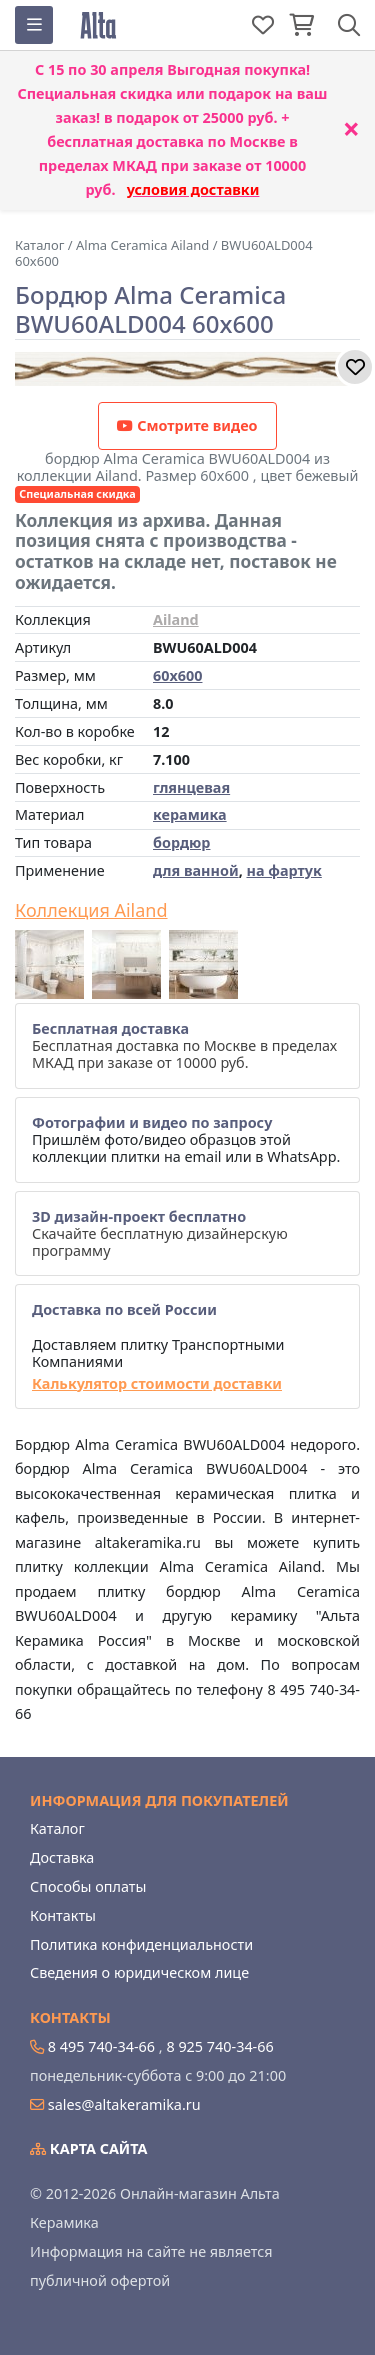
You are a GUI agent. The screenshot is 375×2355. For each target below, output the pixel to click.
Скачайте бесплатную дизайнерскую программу (160, 1234)
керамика (190, 814)
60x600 (177, 675)
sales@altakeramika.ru (124, 2104)
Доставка (62, 1857)
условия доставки (193, 189)
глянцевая (191, 787)
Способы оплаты (88, 1886)
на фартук (283, 870)
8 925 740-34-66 (219, 2046)
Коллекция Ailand (91, 911)
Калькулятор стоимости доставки (157, 1383)
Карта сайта (89, 2148)
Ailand (176, 619)
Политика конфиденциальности (141, 1944)
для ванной (196, 870)
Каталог (57, 1828)
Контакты (63, 1915)
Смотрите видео (187, 425)
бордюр (181, 842)
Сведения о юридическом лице (139, 1972)
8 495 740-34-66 (101, 2046)
